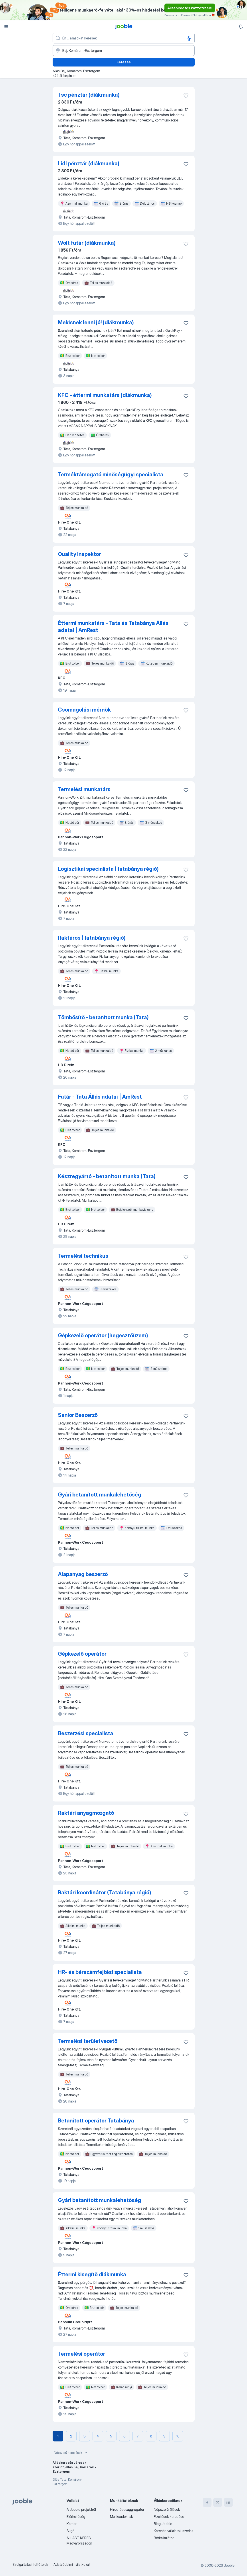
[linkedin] (228, 2502)
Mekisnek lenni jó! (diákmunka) (96, 322)
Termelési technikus (83, 1256)
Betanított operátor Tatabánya (96, 2120)
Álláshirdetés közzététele (189, 8)
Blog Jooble (163, 2523)
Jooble (229, 2565)
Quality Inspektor (79, 554)
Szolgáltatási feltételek (30, 2564)
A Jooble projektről (81, 2509)
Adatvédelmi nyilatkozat (71, 2564)
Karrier (72, 2523)
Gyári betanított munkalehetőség (99, 1494)
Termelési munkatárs (84, 789)
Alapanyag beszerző (83, 1574)
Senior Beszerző (78, 1415)
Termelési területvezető (87, 2041)
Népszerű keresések (71, 2453)
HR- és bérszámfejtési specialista (100, 1972)
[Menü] (6, 26)
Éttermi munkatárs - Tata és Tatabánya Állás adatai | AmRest (113, 626)
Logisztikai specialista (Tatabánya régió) (108, 869)
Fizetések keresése (169, 2516)
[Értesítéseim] (241, 26)
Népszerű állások (167, 2509)
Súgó (71, 2531)
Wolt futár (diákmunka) (87, 243)
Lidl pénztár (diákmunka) (88, 163)
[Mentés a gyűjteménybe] (186, 95)
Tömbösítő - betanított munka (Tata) (103, 1017)
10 (178, 2436)
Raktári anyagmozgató (86, 1813)
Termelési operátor (81, 2354)
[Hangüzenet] (189, 38)
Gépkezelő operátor (82, 1654)
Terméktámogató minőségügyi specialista (110, 474)
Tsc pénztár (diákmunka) (89, 95)
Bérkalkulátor (164, 2538)
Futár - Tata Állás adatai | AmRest (100, 1096)
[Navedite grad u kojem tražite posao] (124, 50)
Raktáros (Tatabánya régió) (92, 938)
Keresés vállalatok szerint (173, 2531)
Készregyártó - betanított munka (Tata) (107, 1176)
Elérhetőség (76, 2516)
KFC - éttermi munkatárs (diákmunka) (105, 395)
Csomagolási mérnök (84, 709)
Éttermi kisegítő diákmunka (92, 2274)
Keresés (124, 62)
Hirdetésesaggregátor (127, 2509)
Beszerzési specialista (85, 1733)
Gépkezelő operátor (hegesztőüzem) (103, 1335)
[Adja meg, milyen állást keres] (124, 38)
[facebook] (207, 2502)
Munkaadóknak (121, 2516)
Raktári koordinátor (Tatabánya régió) (104, 1892)
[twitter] (217, 2502)
